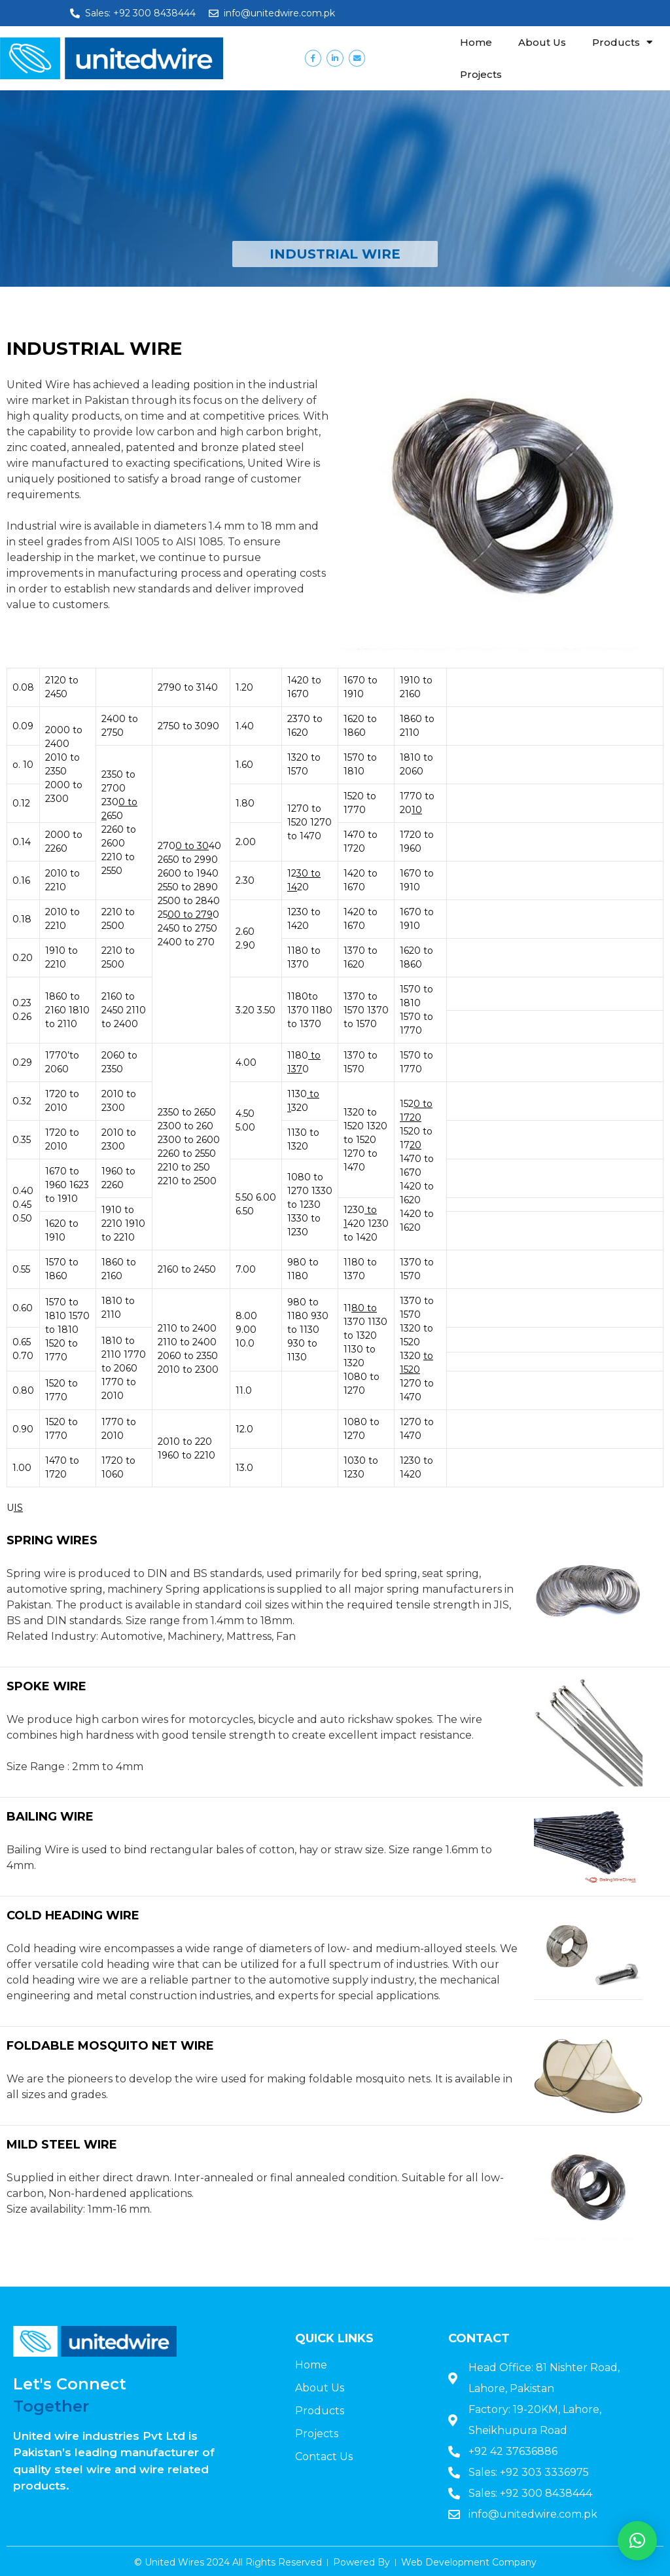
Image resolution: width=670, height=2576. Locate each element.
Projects (481, 74)
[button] (637, 2540)
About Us (542, 42)
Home (476, 42)
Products (622, 42)
